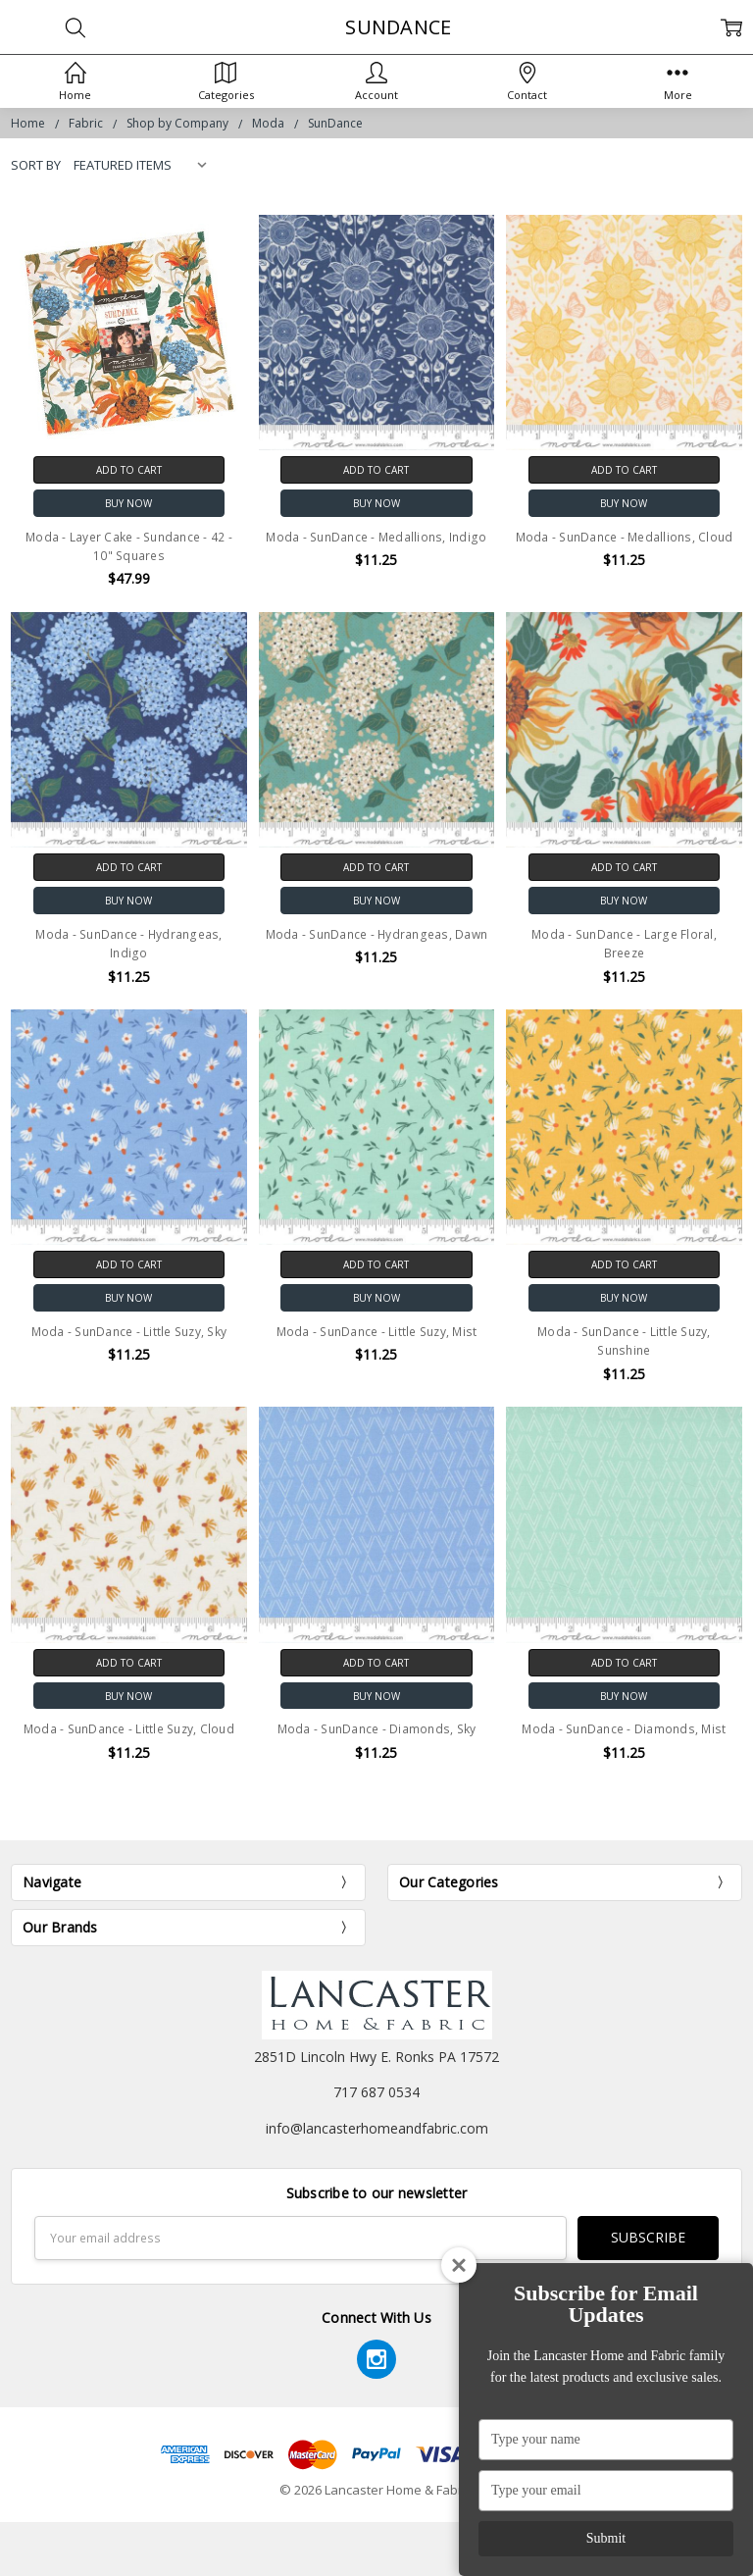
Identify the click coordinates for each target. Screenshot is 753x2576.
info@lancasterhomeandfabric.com (377, 2128)
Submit (606, 2538)
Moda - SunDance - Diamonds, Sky (377, 1729)
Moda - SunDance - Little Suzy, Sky (129, 1331)
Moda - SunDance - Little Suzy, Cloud (129, 1729)
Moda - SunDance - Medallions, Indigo (376, 537)
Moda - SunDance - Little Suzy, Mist (376, 1331)
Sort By (36, 165)
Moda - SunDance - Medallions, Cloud (624, 537)
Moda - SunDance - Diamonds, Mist (624, 1729)
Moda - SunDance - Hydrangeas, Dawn (377, 934)
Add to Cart (129, 470)
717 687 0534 (376, 2092)
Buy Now (128, 503)
